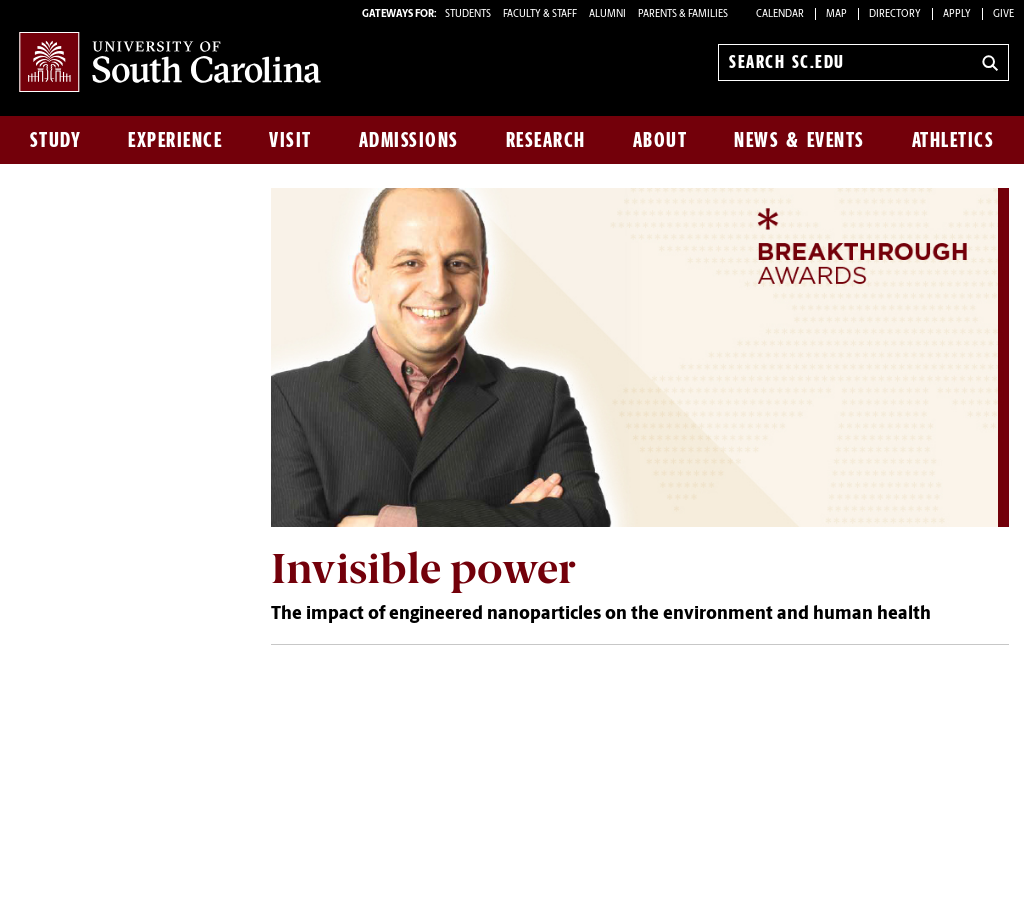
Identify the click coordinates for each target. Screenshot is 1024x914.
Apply (957, 14)
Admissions (409, 140)
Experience (175, 140)
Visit (290, 140)
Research (546, 140)
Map (836, 14)
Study (56, 140)
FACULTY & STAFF (540, 14)
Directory (895, 14)
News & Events (799, 140)
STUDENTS (469, 14)
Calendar (780, 14)
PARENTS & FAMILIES (683, 14)
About (660, 140)
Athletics (953, 140)
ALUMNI (607, 14)
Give (1003, 14)
